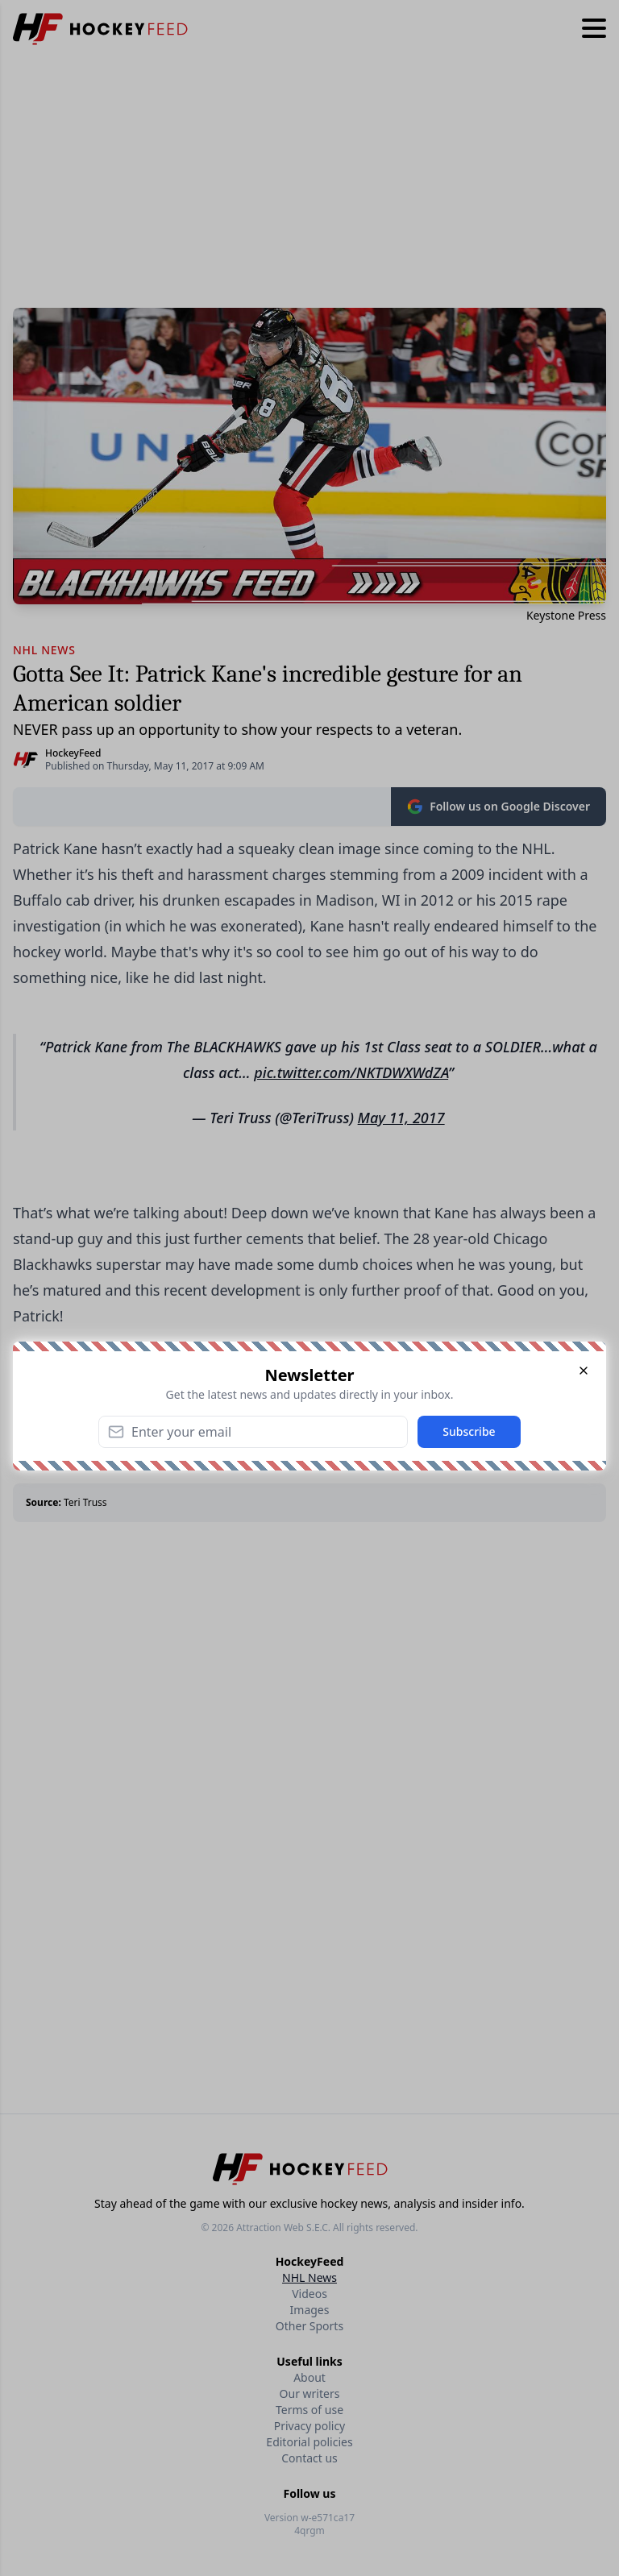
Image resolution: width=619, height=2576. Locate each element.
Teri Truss (85, 1502)
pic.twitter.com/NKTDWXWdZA (351, 1072)
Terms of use (309, 2409)
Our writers (310, 2393)
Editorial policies (309, 2441)
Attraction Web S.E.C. (283, 2227)
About (309, 2377)
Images (310, 2309)
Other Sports (309, 2325)
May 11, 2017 (401, 1117)
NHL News (309, 2277)
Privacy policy (310, 2425)
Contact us (309, 2458)
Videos (309, 2293)
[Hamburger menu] (594, 29)
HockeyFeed (73, 753)
